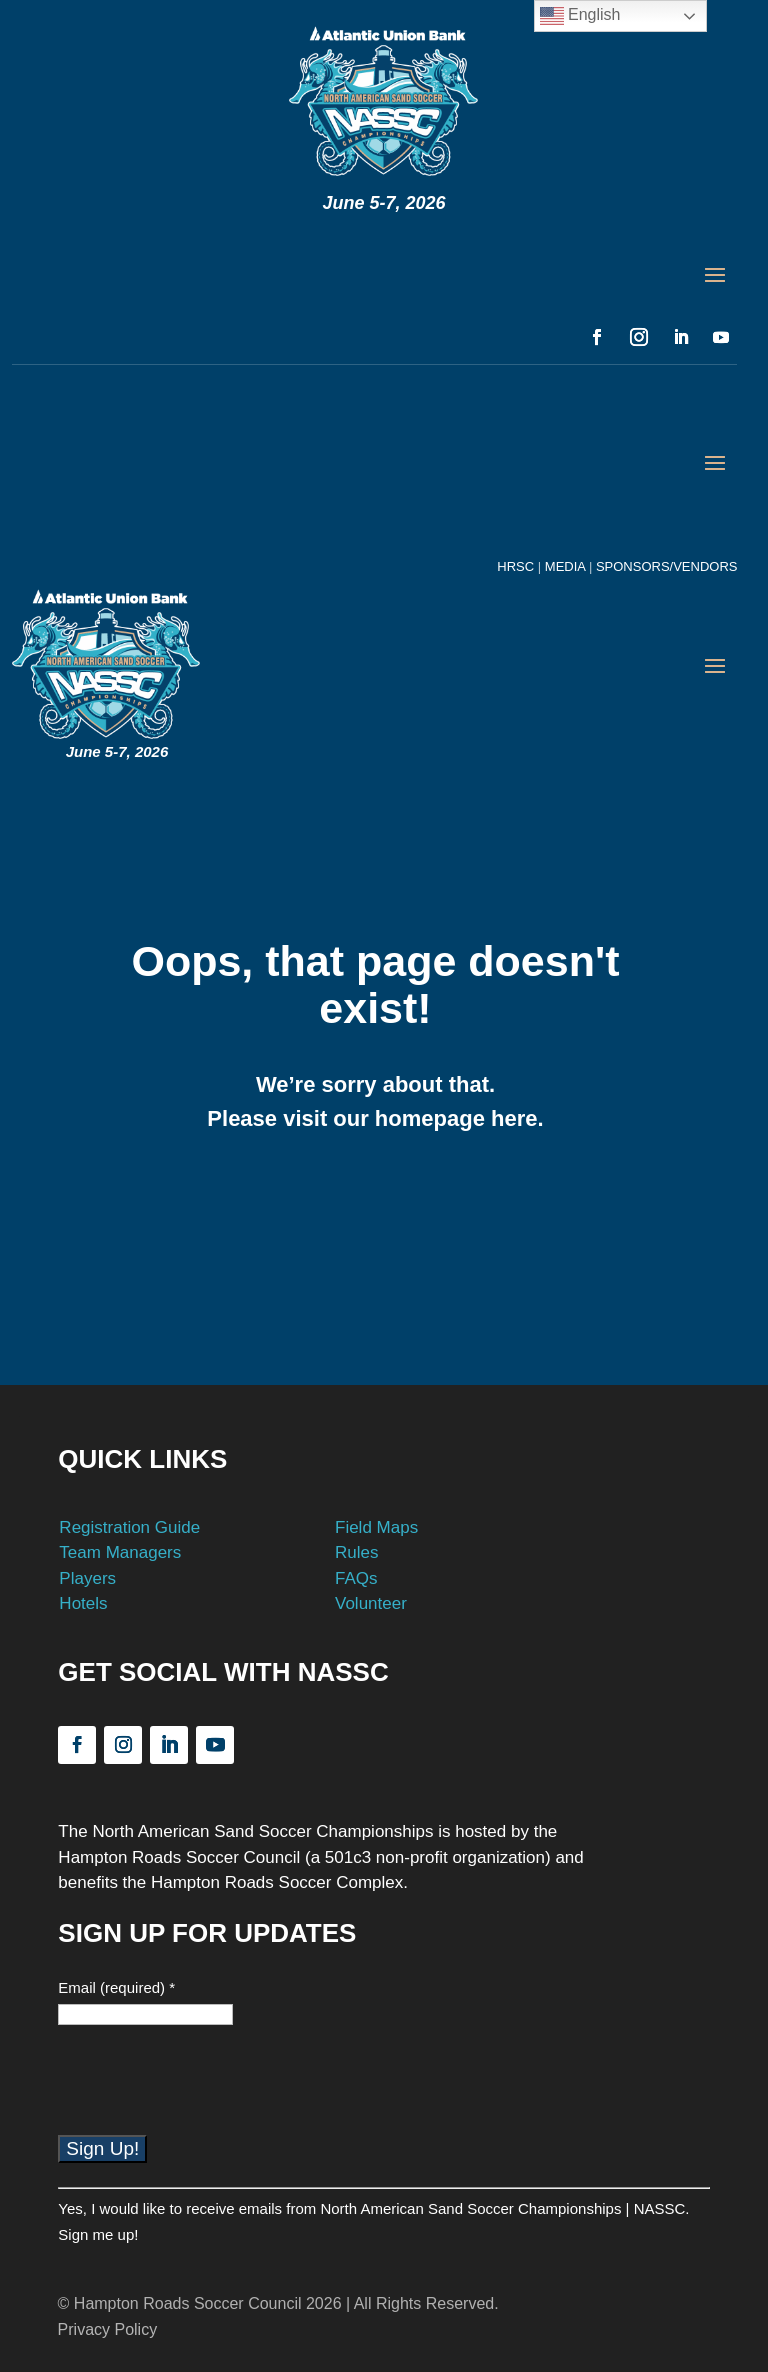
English (580, 16)
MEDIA (565, 566)
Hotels (83, 1603)
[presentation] (210, 2096)
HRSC (515, 566)
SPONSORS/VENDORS (664, 566)
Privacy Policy (108, 2329)
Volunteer (371, 1603)
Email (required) (116, 1987)
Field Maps (376, 1527)
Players (87, 1578)
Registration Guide (129, 1527)
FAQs (356, 1578)
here (514, 1118)
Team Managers (120, 1552)
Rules (356, 1552)
